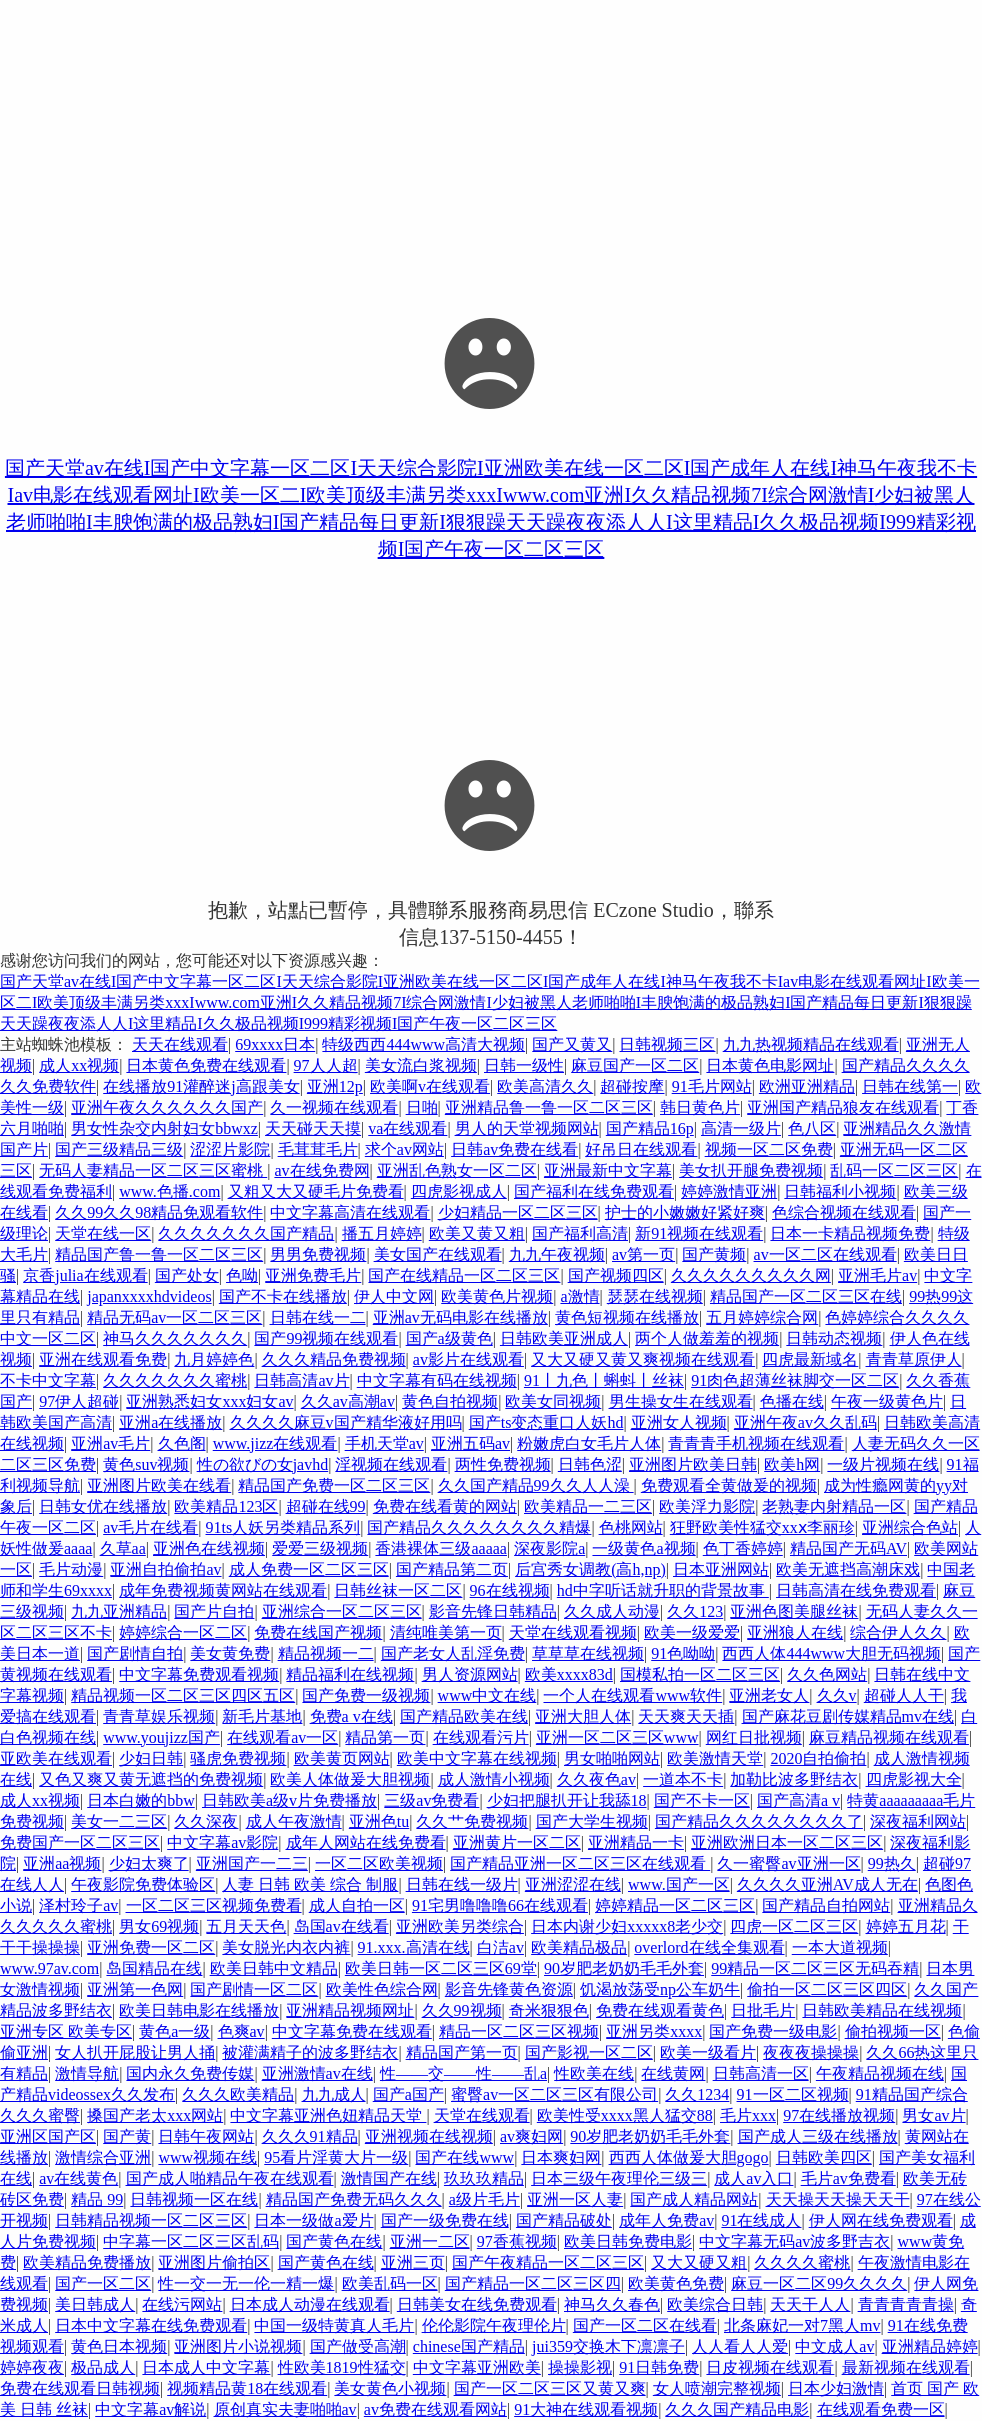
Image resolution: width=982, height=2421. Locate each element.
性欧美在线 (594, 2073)
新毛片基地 (262, 1716)
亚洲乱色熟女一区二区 (457, 1170)
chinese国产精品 (469, 2346)
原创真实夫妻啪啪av (285, 2409)
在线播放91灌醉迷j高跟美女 (201, 1086)
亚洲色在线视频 (209, 1548)
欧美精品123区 (226, 1506)
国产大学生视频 (592, 1821)
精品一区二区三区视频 (519, 2031)
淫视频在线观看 (391, 1464)
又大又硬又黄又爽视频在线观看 (643, 1359)
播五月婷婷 (382, 1233)
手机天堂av (384, 1443)
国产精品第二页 (452, 1569)
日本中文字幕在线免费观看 (151, 2325)
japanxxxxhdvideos (149, 1296)
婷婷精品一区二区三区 (675, 1905)
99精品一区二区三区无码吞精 (815, 1968)
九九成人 (334, 2094)
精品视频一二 (326, 1653)
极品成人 (103, 2367)
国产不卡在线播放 (283, 1296)
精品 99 (97, 2199)
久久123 (695, 1611)
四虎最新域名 (810, 1359)
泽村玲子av (78, 1905)
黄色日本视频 (119, 2346)
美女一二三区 (119, 1821)
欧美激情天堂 (715, 1758)
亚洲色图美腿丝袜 (794, 1611)
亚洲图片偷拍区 (214, 2262)
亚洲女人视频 (679, 1422)
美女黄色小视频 (390, 2388)
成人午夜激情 (294, 1821)
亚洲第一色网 (135, 1989)
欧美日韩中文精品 (274, 1968)
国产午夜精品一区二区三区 (548, 2262)
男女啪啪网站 (612, 1758)
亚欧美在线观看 (56, 1758)
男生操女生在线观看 (681, 1401)
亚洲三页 (413, 2262)
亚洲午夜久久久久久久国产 (167, 1107)
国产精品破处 (564, 2220)
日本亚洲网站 (721, 1569)
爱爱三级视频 (320, 1548)
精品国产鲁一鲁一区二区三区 (159, 1254)
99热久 (892, 1863)
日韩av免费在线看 (514, 1149)
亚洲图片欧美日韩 (693, 1464)
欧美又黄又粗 (477, 1233)
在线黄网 (673, 2073)
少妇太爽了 (149, 1863)
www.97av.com (49, 1968)
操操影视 (580, 2367)
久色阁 (182, 1443)
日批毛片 (763, 2010)
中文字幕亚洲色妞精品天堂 (328, 2115)
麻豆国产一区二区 (635, 1065)
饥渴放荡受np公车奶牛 (660, 1989)
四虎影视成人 (459, 1191)
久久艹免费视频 (472, 1821)
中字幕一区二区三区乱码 (191, 2241)
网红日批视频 (754, 1737)
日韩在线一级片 (462, 1884)
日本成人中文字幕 (206, 2367)
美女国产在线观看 (438, 1254)
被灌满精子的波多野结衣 (310, 2052)
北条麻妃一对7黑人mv (802, 2325)
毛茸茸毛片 (318, 1149)
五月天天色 (246, 1926)
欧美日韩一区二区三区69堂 (441, 1968)
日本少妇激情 (836, 2388)
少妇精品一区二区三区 (518, 1212)
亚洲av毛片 (110, 1443)
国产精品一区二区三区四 (533, 2283)
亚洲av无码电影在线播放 (460, 1317)
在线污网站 (182, 2304)
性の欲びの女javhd (263, 1464)
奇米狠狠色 (549, 2010)
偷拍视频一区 (893, 2031)
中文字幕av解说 (150, 2409)
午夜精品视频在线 (880, 2073)
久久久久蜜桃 (802, 2262)
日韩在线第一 (910, 1086)
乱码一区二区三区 (894, 1170)
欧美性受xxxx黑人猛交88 (625, 2115)
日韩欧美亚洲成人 (564, 1338)
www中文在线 (487, 1695)
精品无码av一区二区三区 (174, 1317)
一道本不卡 (683, 1779)
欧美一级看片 (708, 2052)
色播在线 (792, 1401)
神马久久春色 (612, 2304)
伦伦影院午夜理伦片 (494, 2325)
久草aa (123, 1548)
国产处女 (187, 1275)
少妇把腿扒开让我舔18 (567, 1800)
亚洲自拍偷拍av (165, 1569)
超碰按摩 (632, 1086)
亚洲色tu (379, 1821)
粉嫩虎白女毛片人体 (589, 1443)
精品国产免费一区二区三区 (334, 1485)
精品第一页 (385, 1737)
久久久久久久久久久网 (751, 1275)
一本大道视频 (840, 1947)
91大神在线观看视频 (586, 2409)
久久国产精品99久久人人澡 (536, 1485)
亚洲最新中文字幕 (608, 1170)
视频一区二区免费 (769, 1149)
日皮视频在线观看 (770, 2367)
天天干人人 (810, 2304)
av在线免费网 (321, 1170)
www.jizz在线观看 (275, 1443)
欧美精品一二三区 (588, 1506)
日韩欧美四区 (824, 2157)
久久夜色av (596, 1779)
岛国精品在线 (154, 1968)
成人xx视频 (79, 1065)
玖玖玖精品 (484, 2178)
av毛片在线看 (150, 1527)
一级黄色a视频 (643, 1548)
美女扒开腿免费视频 (751, 1170)
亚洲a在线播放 (170, 1422)
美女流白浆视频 (421, 1065)
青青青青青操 (906, 2304)
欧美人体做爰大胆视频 (350, 1779)
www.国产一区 (679, 1884)
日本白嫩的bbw (141, 1800)
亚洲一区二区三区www (617, 1737)
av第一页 (643, 1254)
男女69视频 (159, 1926)
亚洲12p (335, 1086)
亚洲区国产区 (48, 2136)
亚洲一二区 (430, 2241)
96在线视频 (510, 1590)
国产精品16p (650, 1128)
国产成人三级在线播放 (818, 2136)
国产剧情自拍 (135, 1653)
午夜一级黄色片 (887, 1401)
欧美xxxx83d (569, 1674)
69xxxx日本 (275, 1044)
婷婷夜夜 (32, 2367)
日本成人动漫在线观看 (310, 2304)
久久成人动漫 (612, 1611)
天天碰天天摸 (313, 1128)
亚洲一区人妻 (575, 2199)
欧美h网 (792, 1464)
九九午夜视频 (557, 1254)
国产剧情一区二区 (254, 1989)
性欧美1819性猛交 (342, 2367)
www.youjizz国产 (161, 1737)
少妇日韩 (151, 1758)
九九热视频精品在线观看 (811, 1044)
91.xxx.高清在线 (414, 1947)
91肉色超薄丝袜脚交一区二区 (795, 1380)
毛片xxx (748, 2115)
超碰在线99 (326, 1506)
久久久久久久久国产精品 (246, 1233)
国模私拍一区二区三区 (700, 1674)
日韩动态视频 (834, 1338)
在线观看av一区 (282, 1737)
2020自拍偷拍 (818, 1758)
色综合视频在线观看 (844, 1212)
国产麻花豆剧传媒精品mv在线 (848, 1716)
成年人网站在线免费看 (366, 1842)
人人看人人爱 (740, 2346)
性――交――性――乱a (463, 2073)
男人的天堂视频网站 (527, 1128)
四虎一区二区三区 (794, 1926)
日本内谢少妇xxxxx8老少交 (627, 1926)
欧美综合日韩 (715, 2304)
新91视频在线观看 (699, 1233)
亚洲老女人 (769, 1695)
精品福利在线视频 (350, 1674)
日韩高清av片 (301, 1380)
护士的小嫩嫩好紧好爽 (685, 1212)
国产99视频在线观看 (326, 1338)
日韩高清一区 (761, 2073)
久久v (837, 1695)
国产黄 (127, 2136)
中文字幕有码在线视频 (437, 1380)
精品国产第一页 (462, 2052)
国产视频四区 (616, 1275)
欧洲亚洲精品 (807, 1086)
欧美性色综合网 (382, 1989)
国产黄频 (714, 1254)
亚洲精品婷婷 (930, 2346)
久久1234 (697, 2094)
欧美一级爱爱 (692, 1632)
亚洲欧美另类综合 (460, 1926)
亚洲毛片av (877, 1275)
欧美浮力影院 (707, 1506)
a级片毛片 (484, 2199)
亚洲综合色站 (910, 1527)
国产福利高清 (580, 1233)
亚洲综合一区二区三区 (342, 1611)
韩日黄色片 (700, 1107)
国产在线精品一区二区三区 (464, 1275)
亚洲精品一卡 (636, 1842)
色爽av (241, 2031)
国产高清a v (798, 1800)
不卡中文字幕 (48, 1380)
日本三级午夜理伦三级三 (619, 2178)
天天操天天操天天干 (838, 2199)
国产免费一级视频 (366, 1695)
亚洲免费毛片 (313, 1275)
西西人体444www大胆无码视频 (831, 1653)
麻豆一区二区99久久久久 (819, 2283)
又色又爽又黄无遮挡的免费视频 (151, 1779)
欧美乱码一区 (390, 2283)
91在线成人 (761, 2220)
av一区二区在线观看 (825, 1254)
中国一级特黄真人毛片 (334, 2325)
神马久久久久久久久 (175, 1338)
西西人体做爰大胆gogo (689, 2157)
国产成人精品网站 (694, 2199)
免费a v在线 (351, 1716)
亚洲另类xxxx (654, 2031)
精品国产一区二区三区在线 (806, 1296)
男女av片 (933, 2115)
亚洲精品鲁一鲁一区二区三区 (549, 1107)
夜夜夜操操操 (811, 2052)
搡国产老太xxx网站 (155, 2115)
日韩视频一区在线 (194, 2199)
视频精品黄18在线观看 (247, 2388)
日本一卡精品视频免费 (850, 1233)
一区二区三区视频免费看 (214, 1905)
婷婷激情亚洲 (729, 1191)
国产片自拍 (214, 1611)
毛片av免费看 (848, 2178)
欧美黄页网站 (342, 1758)
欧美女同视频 (553, 1401)
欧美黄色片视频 (497, 1296)
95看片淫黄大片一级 (336, 2157)
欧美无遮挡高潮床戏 (848, 1569)
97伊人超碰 (79, 1401)
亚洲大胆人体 (583, 1716)
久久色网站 (827, 1674)
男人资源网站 (470, 1674)
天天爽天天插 (686, 1716)
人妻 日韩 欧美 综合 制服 (310, 1884)
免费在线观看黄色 (660, 2010)
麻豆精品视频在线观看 (889, 1737)
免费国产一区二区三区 (80, 1842)
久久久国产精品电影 (737, 2409)
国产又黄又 (572, 1044)
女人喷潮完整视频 (717, 2388)
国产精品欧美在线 (464, 1716)
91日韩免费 (659, 2367)
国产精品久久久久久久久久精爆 (479, 1527)
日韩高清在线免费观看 (856, 1590)
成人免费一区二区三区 (309, 1569)
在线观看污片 (481, 1737)
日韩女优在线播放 (103, 1506)
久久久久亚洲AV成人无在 (827, 1884)
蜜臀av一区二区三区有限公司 (554, 2094)
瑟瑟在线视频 (655, 1296)
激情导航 (87, 2073)
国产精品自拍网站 (826, 1905)
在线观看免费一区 (881, 2409)
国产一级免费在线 (445, 2220)
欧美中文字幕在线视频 (477, 1758)
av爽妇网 (531, 2136)
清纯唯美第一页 (446, 1632)
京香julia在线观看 (85, 1275)
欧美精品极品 (579, 1947)
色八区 (812, 1128)
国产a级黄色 (449, 1338)
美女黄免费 (230, 1653)
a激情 (579, 1296)
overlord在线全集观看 (709, 1947)
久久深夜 (206, 1821)
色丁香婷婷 (743, 1548)
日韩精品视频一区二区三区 (151, 2220)
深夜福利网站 (918, 1821)
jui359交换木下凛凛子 (608, 2346)
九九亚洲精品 (119, 1611)
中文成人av (834, 2346)
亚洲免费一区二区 (151, 1947)
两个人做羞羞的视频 (707, 1338)
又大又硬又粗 (699, 2262)
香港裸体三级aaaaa (441, 1548)
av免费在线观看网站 (435, 2409)
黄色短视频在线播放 (627, 1317)
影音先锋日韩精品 (493, 1611)
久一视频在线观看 (334, 1107)
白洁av (500, 1947)
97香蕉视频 (517, 2241)
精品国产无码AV (848, 1548)
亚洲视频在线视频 (429, 2136)
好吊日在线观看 (641, 1149)
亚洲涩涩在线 (573, 1884)
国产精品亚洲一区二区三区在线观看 (580, 1863)
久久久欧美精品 (238, 2094)
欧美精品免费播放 (87, 2262)
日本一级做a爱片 (313, 2220)
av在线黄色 (78, 2178)
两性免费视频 (503, 1464)
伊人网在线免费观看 (881, 2220)
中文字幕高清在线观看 (350, 1212)
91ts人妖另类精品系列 (283, 1527)
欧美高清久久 (545, 1086)
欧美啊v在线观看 (430, 1086)
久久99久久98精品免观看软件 (159, 1212)
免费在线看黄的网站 (445, 1506)
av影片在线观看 (468, 1359)
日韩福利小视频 (840, 1191)
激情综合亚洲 (103, 2157)
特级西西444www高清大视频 (423, 1044)
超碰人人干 (904, 1695)
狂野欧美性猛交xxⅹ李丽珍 (762, 1527)
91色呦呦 (683, 1653)
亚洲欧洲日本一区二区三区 (787, 1842)
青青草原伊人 (914, 1359)
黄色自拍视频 (450, 1401)
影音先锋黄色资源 (509, 1989)
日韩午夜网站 (206, 2136)
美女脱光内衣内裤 (286, 1947)
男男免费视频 (318, 1254)
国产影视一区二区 (589, 2052)
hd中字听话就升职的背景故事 (663, 1590)
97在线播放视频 (839, 2115)
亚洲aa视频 (62, 1863)
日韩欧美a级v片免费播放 (289, 1800)
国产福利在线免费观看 (594, 1191)
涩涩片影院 (230, 1149)
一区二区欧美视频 (379, 1863)
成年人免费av (666, 2220)
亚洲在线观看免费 (103, 1359)
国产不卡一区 (702, 1800)
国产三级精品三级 (119, 1149)
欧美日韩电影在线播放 (199, 2010)
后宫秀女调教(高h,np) (590, 1569)
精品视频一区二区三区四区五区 (183, 1695)
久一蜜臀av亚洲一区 (788, 1863)
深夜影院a (549, 1548)
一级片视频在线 (883, 1464)
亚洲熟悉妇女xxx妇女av (209, 1401)
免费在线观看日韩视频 (80, 2388)
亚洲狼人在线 (795, 1632)
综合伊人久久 (898, 1632)
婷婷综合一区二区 (183, 1632)
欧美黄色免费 (676, 2283)
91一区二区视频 (793, 2094)
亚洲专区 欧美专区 (66, 2031)
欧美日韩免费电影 (628, 2241)
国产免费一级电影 (773, 2031)
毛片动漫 (71, 1569)
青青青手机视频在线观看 (756, 1443)
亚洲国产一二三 (252, 1863)
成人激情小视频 (494, 1779)
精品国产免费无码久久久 (354, 2199)
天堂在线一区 (103, 1233)
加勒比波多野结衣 (794, 1779)
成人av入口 (753, 2178)
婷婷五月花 (906, 1926)
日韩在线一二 (318, 1317)
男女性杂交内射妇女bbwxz (164, 1128)
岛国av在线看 (341, 1926)
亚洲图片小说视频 (238, 2346)
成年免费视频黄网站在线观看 (223, 1590)
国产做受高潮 (358, 2346)
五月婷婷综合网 (762, 1317)
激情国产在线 (389, 2178)
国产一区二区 (103, 2283)
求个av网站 (404, 1149)
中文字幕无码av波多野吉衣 (794, 2241)
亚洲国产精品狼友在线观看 (843, 1107)
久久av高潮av (348, 1401)
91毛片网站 (712, 1086)
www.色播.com (169, 1191)
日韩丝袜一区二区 (398, 1590)
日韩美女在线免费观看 (477, 2304)
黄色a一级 (174, 2031)
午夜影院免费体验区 (143, 1884)
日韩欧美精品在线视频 (882, 2010)
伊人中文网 (394, 1296)
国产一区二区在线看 (645, 2325)
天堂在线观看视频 (573, 1632)
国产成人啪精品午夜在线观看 (230, 2178)
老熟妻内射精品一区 (834, 1506)
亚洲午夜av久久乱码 (805, 1422)
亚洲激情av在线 (317, 2073)
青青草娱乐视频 (159, 1716)
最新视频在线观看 (906, 2367)
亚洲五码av (470, 1443)
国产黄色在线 (334, 2241)
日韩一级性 (524, 1065)
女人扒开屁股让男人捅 (135, 2052)
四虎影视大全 (914, 1779)
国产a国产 (408, 2094)
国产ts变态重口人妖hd (546, 1422)
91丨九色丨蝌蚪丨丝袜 (604, 1380)
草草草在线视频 (588, 1653)
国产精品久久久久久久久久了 (759, 1821)
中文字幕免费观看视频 (199, 1674)
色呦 (242, 1275)
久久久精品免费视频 (334, 1359)
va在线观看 (407, 1128)
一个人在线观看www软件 (632, 1695)
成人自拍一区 (357, 1905)
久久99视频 (462, 2010)
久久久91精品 (310, 2136)
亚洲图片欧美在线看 (159, 1485)
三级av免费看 (431, 1800)
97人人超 (326, 1065)
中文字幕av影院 (222, 1842)
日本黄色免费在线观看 (206, 1065)
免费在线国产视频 (318, 1632)
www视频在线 (207, 2157)
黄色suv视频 (146, 1464)
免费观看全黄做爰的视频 (729, 1485)
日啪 (422, 1107)
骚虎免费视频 (238, 1758)
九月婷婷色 (214, 1359)
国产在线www (464, 2157)
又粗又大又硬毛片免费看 (316, 1191)
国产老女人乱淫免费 (453, 1653)
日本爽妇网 (561, 2157)
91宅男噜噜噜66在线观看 (500, 1905)
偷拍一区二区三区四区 (827, 1989)
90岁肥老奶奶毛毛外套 (624, 1968)
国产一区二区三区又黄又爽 (550, 2388)
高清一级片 (741, 1128)
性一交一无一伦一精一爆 (246, 2283)
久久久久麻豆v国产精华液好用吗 (346, 1422)
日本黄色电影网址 (770, 1065)
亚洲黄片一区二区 (517, 1842)
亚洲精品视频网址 (350, 2010)
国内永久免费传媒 (190, 2073)
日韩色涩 (590, 1464)
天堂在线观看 (482, 2115)
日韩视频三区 (667, 1044)
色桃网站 (631, 1527)
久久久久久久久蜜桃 (175, 1380)
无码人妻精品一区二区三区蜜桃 (153, 1170)
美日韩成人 (95, 2304)
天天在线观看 (180, 1044)
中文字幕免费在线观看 (352, 2031)
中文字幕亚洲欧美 (477, 2367)
